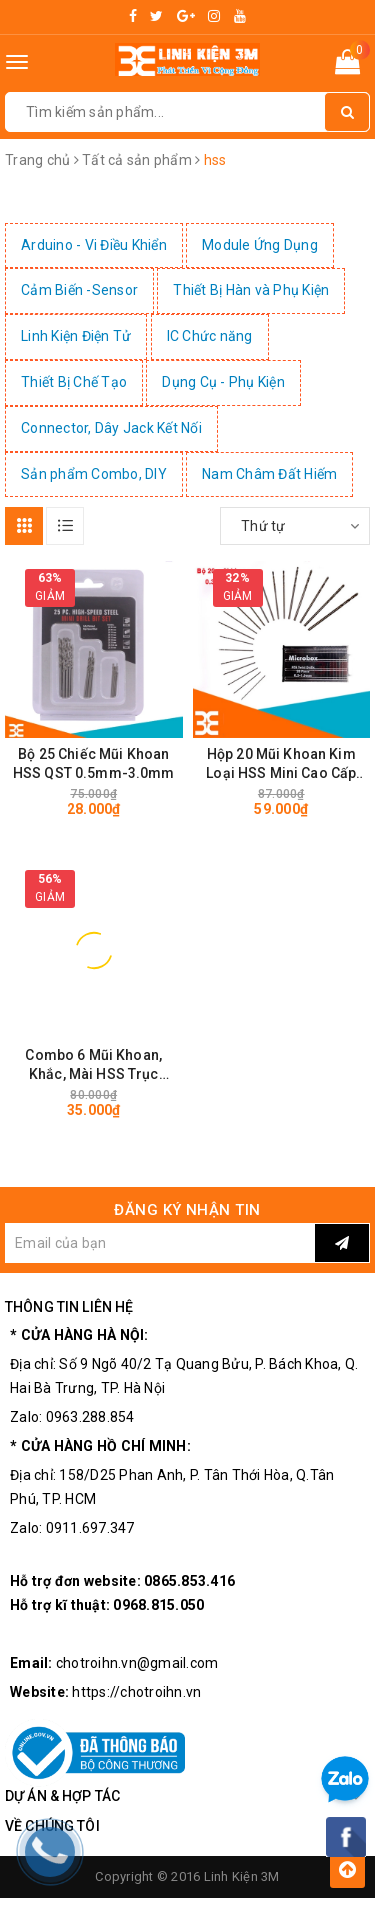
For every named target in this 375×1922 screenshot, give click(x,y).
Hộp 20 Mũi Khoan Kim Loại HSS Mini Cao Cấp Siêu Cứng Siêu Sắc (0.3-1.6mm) (281, 764)
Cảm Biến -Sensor (79, 290)
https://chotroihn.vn (136, 1692)
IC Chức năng (210, 336)
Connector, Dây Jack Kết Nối (111, 428)
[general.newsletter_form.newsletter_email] (160, 1243)
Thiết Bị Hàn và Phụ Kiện (251, 290)
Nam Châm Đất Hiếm (269, 474)
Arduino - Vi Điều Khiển (94, 245)
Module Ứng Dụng (260, 245)
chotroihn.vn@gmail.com (137, 1663)
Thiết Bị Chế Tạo (74, 382)
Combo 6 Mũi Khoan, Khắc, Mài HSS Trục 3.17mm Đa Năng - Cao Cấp (93, 1065)
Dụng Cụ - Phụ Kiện (223, 382)
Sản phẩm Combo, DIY (94, 474)
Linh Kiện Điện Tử (76, 336)
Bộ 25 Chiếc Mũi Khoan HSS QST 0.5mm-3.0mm (94, 763)
